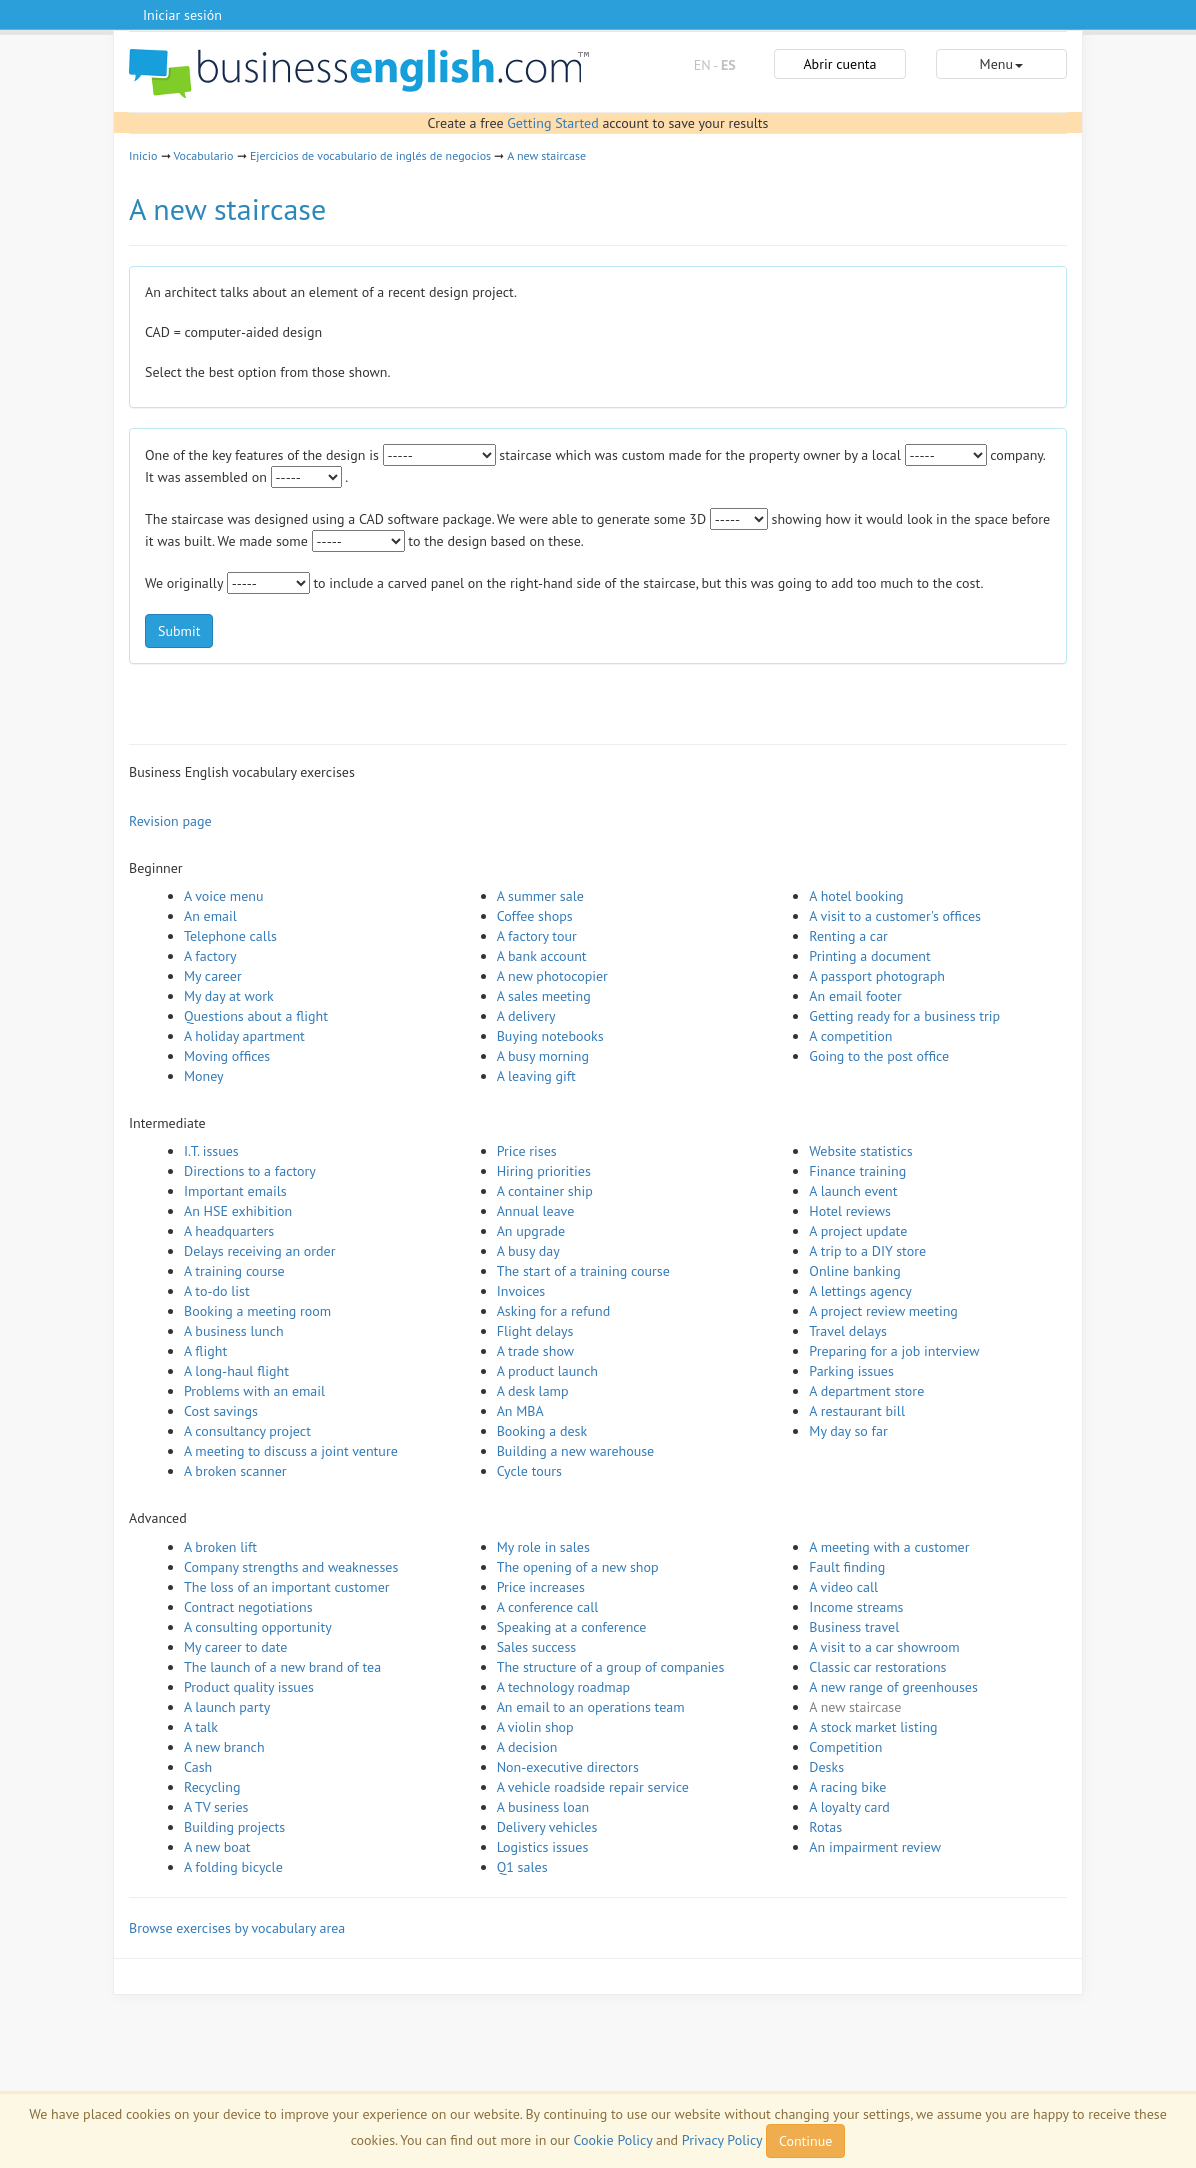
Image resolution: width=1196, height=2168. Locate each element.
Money (204, 1076)
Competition (845, 1747)
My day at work (229, 996)
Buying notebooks (550, 1036)
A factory (210, 956)
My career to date (235, 1647)
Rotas (825, 1827)
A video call (843, 1587)
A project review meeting (883, 1311)
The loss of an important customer (287, 1587)
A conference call (548, 1607)
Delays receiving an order (259, 1251)
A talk (201, 1727)
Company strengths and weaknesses (291, 1567)
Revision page (170, 821)
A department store (866, 1391)
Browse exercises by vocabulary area (237, 1928)
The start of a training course (583, 1271)
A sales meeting (544, 996)
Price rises (527, 1151)
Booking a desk (542, 1431)
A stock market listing (873, 1727)
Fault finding (847, 1567)
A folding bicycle (233, 1867)
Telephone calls (230, 936)
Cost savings (221, 1411)
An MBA (520, 1411)
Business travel (854, 1627)
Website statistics (860, 1151)
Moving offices (227, 1056)
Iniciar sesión (182, 15)
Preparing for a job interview (894, 1351)
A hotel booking (856, 896)
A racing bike (847, 1787)
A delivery (526, 1016)
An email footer (855, 996)
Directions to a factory (250, 1171)
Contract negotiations (248, 1607)
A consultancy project (247, 1431)
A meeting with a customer (889, 1547)
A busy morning (543, 1056)
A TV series (216, 1807)
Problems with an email (254, 1391)
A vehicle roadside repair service (593, 1787)
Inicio (143, 155)
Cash (198, 1767)
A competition (850, 1036)
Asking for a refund (554, 1311)
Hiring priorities (544, 1171)
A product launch (547, 1371)
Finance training (857, 1171)
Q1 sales (522, 1867)
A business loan (543, 1807)
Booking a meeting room (257, 1311)
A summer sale (540, 896)
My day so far (848, 1431)
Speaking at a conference (572, 1627)
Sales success (537, 1647)
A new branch (224, 1747)
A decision (527, 1747)
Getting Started (552, 123)
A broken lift (220, 1547)
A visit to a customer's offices (895, 916)
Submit (179, 631)
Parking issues (851, 1371)
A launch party (227, 1707)
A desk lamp (533, 1391)
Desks (826, 1767)
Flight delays (535, 1331)
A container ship (545, 1191)
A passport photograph (877, 976)
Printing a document (869, 956)
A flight (205, 1351)
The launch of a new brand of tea (282, 1667)
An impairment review (875, 1847)
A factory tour (537, 936)
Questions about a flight (256, 1016)
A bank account (542, 956)
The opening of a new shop (578, 1567)
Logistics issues (543, 1847)
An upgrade (531, 1231)
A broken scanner (235, 1471)
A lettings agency (860, 1291)
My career (213, 976)
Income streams (856, 1607)
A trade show (535, 1351)
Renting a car (848, 936)
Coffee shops (535, 916)
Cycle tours (529, 1471)
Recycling (212, 1787)
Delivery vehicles (547, 1827)
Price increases (541, 1587)
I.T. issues (211, 1151)
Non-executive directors (568, 1767)
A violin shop (535, 1727)
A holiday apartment (244, 1036)
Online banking (854, 1271)
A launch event (853, 1191)
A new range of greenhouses (893, 1687)
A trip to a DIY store (867, 1251)
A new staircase (546, 155)
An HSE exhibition (238, 1211)
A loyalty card (849, 1807)
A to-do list (217, 1291)
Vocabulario (203, 155)
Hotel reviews (850, 1211)
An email (210, 916)
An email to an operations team (591, 1707)
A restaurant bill (857, 1411)
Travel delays (848, 1331)
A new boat (217, 1847)
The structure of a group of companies (611, 1667)
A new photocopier (552, 976)
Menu (1001, 64)
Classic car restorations (877, 1667)
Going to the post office (879, 1056)
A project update (858, 1231)
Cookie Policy (613, 2140)
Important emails (235, 1191)
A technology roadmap (564, 1687)
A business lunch (234, 1331)
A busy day (528, 1251)
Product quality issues (249, 1687)
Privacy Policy (722, 2140)
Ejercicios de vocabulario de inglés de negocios (370, 155)
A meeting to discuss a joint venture (291, 1451)
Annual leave (536, 1211)
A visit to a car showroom (884, 1647)
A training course (234, 1271)
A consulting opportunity (258, 1627)
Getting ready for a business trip (904, 1016)
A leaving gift (536, 1076)
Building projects (234, 1827)
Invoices (521, 1291)
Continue (805, 2141)
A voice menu (224, 896)
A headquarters (229, 1231)
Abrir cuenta (839, 64)
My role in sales (543, 1547)
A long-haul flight (236, 1371)
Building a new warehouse (576, 1451)
